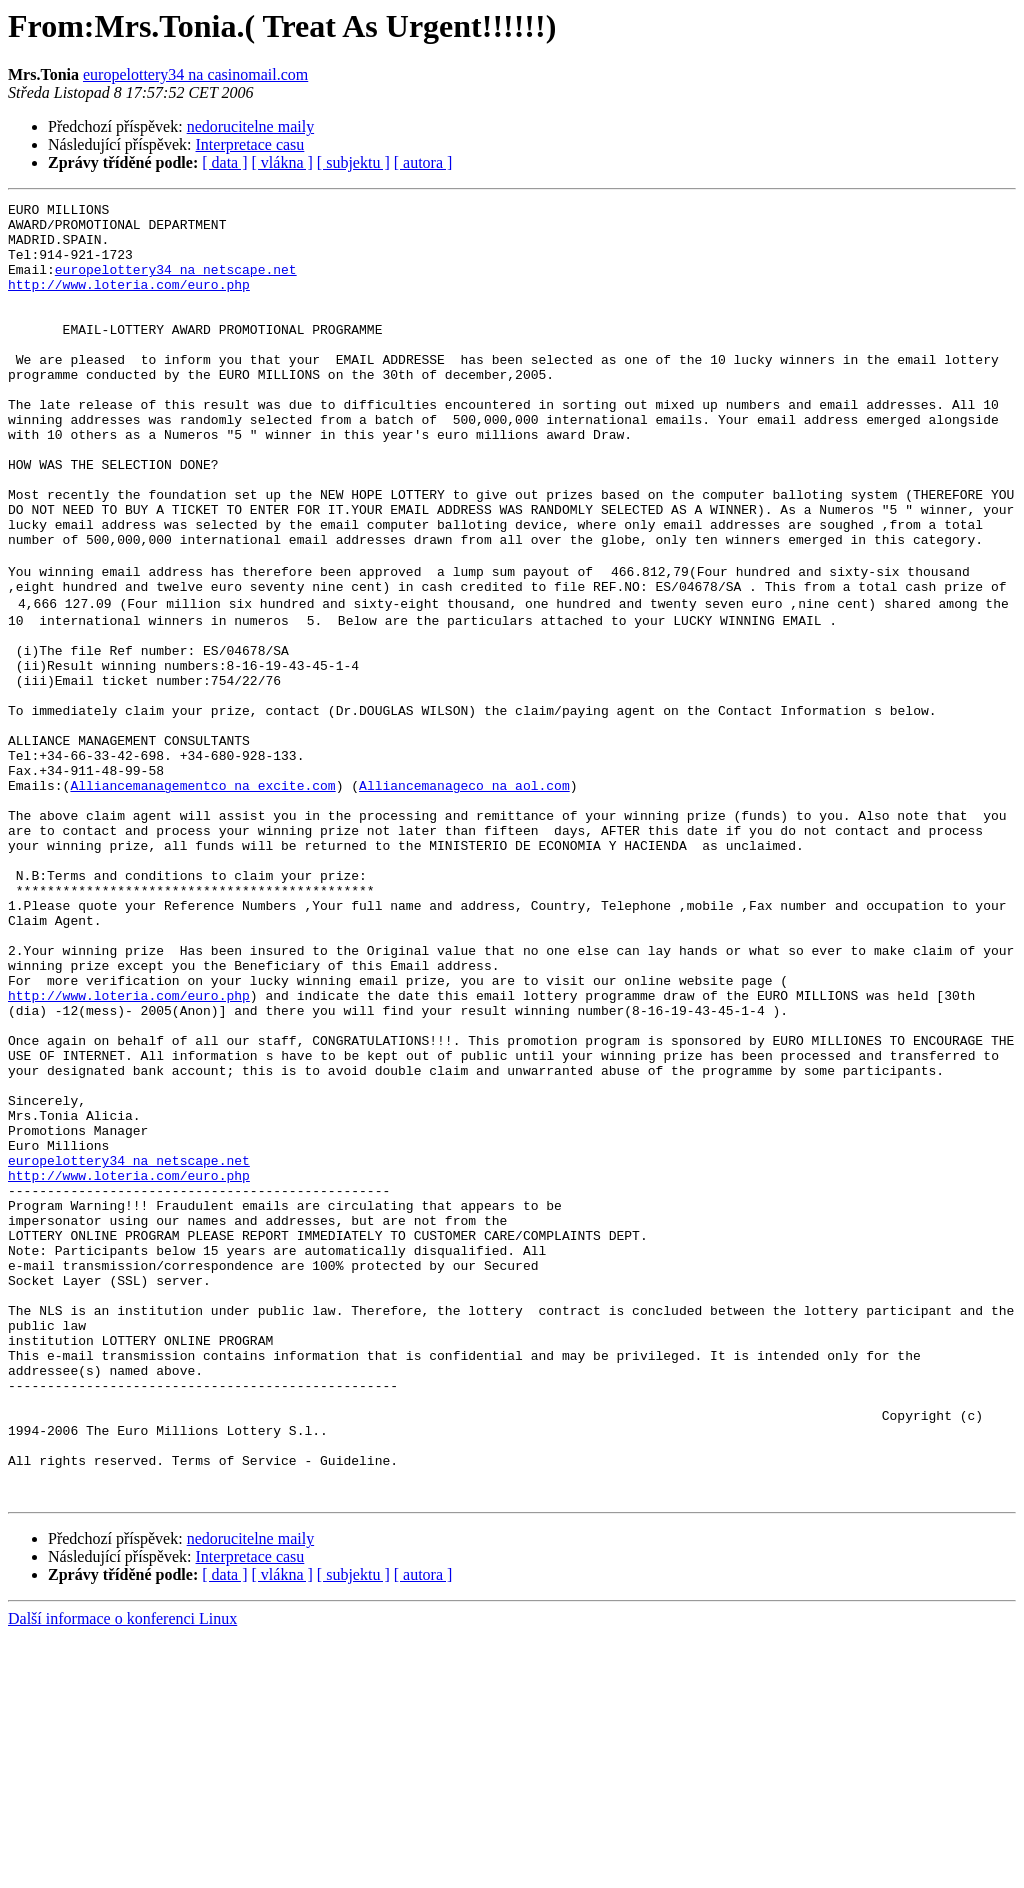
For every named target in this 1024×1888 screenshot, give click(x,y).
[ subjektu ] (353, 162)
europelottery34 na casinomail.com (195, 74)
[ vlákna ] (282, 162)
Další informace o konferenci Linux (122, 1870)
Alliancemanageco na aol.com (464, 896)
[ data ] (224, 162)
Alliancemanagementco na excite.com (202, 896)
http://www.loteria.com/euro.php (129, 302)
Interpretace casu (250, 144)
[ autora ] (423, 162)
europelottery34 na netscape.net (176, 284)
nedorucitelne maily (251, 126)
